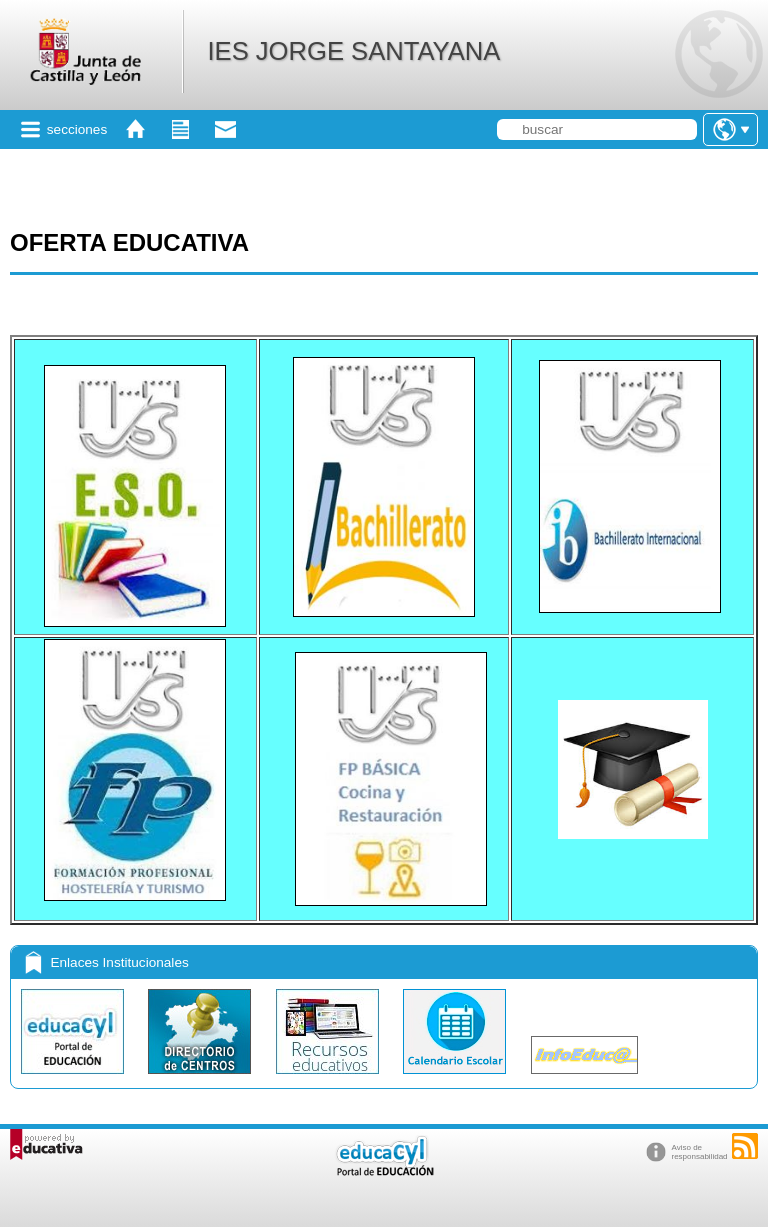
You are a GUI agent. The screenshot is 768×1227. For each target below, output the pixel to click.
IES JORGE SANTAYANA (353, 51)
